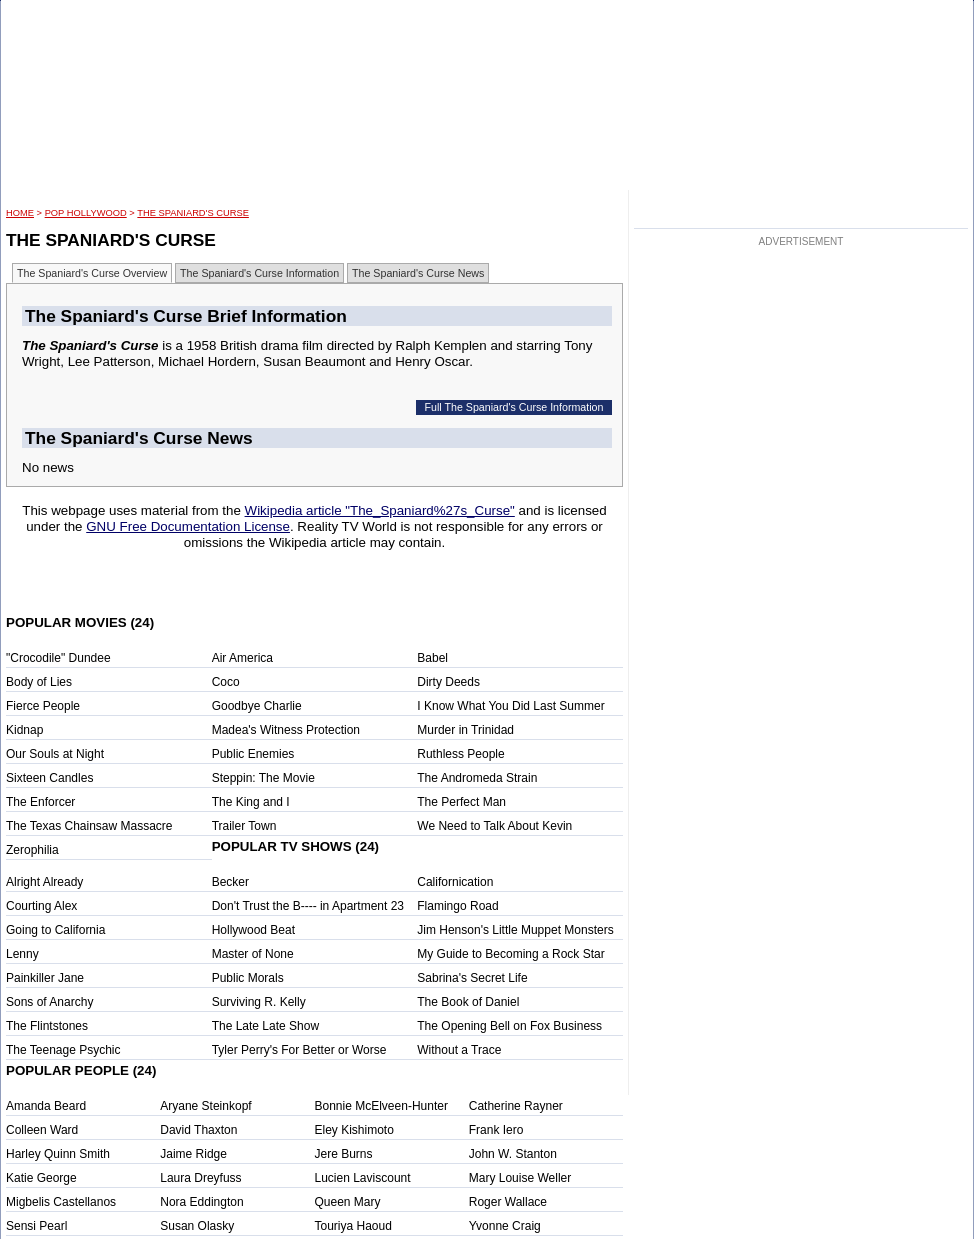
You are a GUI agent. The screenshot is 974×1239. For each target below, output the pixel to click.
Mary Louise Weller (520, 1178)
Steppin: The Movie (263, 778)
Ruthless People (460, 754)
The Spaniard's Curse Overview (92, 273)
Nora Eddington (201, 1202)
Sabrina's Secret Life (472, 978)
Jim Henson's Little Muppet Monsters (515, 930)
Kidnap (24, 730)
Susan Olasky (197, 1226)
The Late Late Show (265, 1026)
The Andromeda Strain (477, 778)
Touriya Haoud (353, 1226)
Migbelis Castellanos (61, 1202)
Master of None (253, 954)
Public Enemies (253, 754)
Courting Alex (41, 906)
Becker (230, 882)
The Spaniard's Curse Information (259, 273)
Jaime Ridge (193, 1154)
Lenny (22, 954)
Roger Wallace (508, 1202)
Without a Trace (459, 1050)
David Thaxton (198, 1130)
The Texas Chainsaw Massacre (89, 826)
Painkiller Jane (45, 978)
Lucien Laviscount (363, 1178)
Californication (455, 882)
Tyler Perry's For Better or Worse (299, 1050)
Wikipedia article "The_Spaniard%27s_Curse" (380, 510)
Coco (226, 682)
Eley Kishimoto (354, 1130)
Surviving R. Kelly (259, 1002)
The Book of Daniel (468, 1002)
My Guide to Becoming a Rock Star (510, 954)
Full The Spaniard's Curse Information (514, 407)
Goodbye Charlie (257, 706)
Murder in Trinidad (465, 730)
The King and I (251, 802)
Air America (242, 658)
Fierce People (43, 706)
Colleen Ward (42, 1130)
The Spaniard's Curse (193, 213)
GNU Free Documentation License (188, 526)
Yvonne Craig (505, 1226)
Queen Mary (348, 1202)
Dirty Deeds (448, 682)
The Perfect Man (461, 802)
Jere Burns (344, 1154)
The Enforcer (40, 802)
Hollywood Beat (253, 930)
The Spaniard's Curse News (418, 273)
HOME (20, 213)
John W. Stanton (513, 1154)
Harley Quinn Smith (58, 1154)
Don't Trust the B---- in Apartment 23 (308, 906)
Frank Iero (496, 1130)
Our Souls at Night (55, 754)
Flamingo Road (457, 906)
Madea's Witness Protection (286, 730)
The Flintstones (47, 1026)
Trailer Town (244, 826)
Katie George (41, 1178)
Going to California (55, 930)
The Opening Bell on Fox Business (509, 1026)
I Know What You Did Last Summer (510, 706)
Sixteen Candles (49, 778)
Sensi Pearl (36, 1226)
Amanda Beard (46, 1106)
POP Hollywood (86, 213)
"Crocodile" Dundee (58, 658)
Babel (432, 658)
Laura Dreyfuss (200, 1178)
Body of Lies (39, 682)
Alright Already (44, 882)
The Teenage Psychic (63, 1050)
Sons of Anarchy (49, 1002)
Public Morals (248, 978)
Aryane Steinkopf (205, 1106)
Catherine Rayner (516, 1106)
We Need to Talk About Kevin (494, 826)
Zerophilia (32, 850)
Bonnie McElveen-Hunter (381, 1106)
